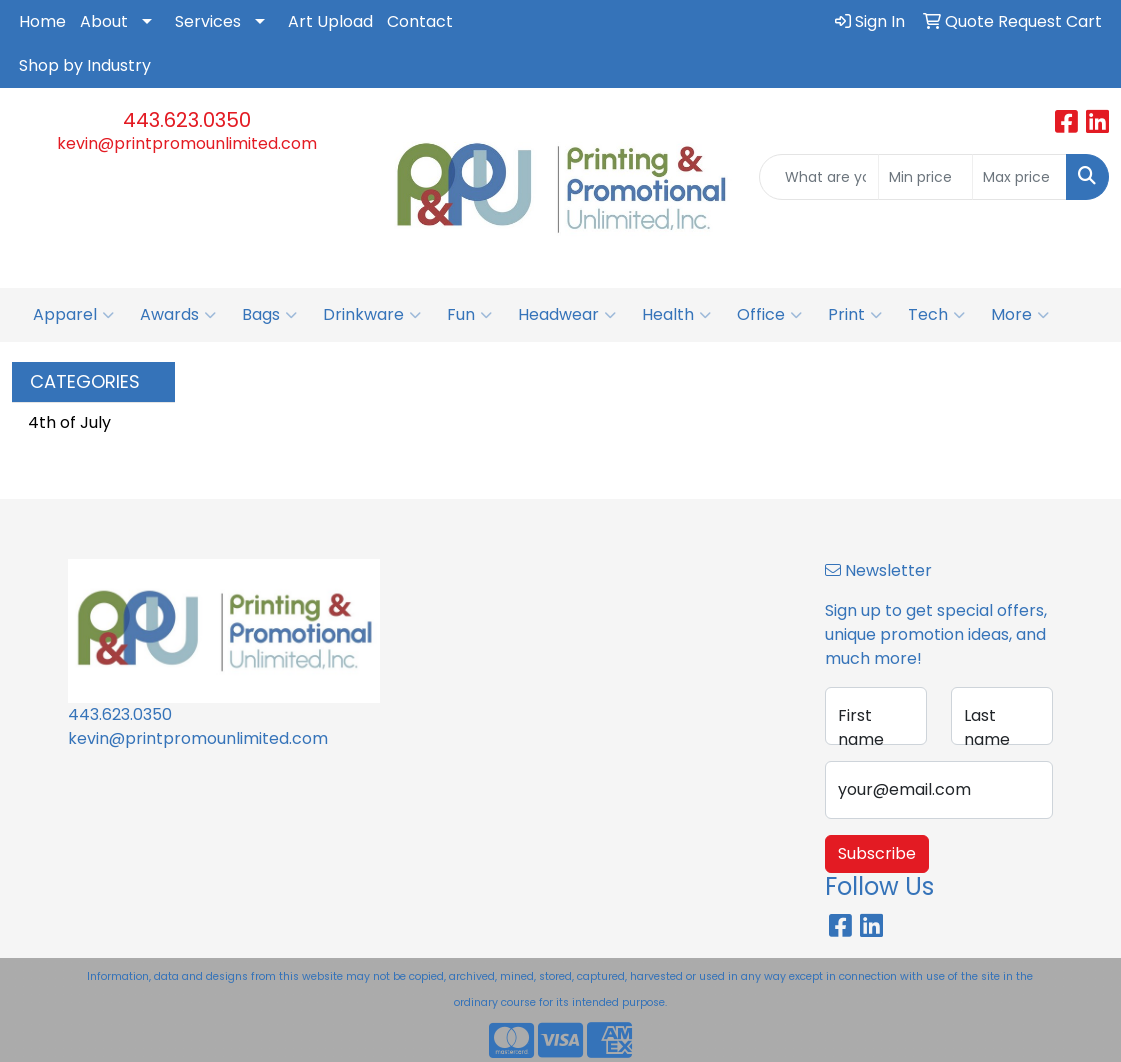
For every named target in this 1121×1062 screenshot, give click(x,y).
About (104, 21)
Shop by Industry (85, 65)
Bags (269, 315)
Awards (178, 315)
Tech (936, 315)
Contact (420, 21)
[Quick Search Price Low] (925, 177)
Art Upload (330, 21)
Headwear (567, 315)
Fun (469, 315)
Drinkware (372, 315)
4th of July (69, 422)
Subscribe (877, 853)
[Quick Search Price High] (1019, 177)
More (1020, 315)
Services (208, 21)
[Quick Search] (819, 177)
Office (769, 315)
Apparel (73, 315)
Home (42, 21)
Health (676, 315)
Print (855, 315)
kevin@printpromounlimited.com (187, 143)
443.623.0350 (187, 120)
